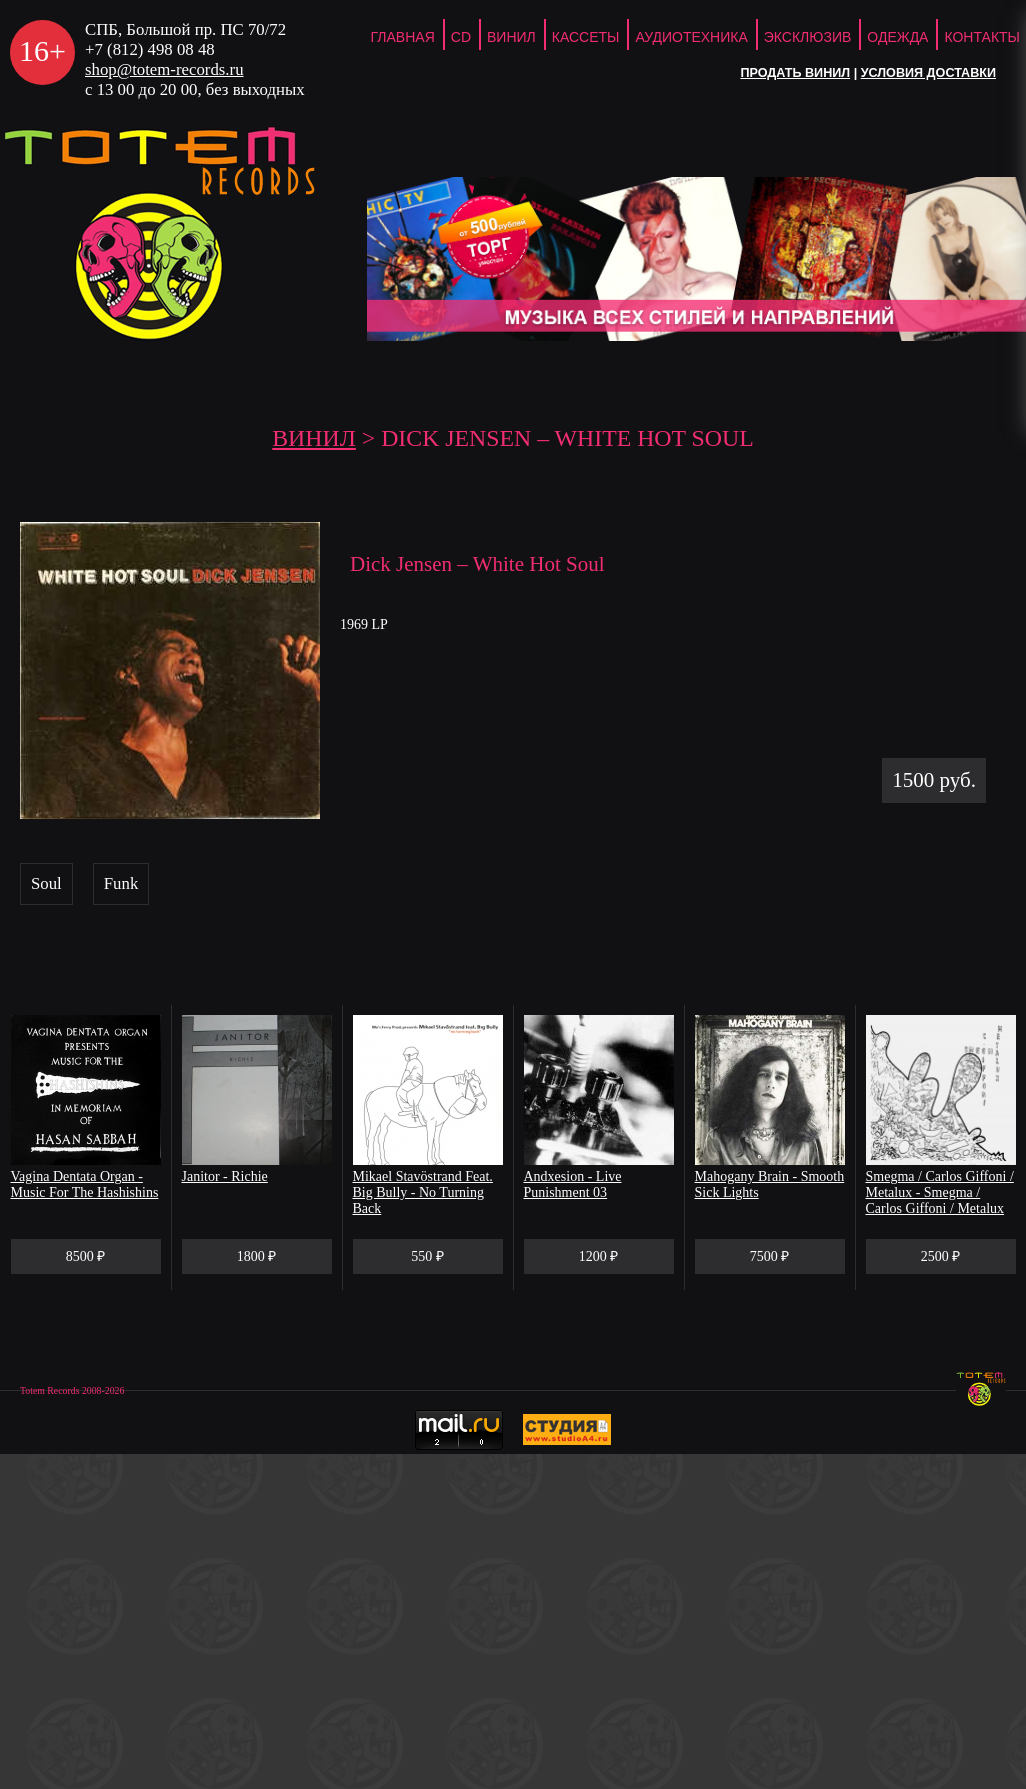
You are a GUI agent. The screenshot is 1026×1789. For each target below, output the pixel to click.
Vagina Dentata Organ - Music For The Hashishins (85, 1184)
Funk (121, 883)
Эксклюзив (808, 37)
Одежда (897, 37)
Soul (46, 883)
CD (461, 37)
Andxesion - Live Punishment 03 (573, 1184)
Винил (511, 37)
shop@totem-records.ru (164, 69)
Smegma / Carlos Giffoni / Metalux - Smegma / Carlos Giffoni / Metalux (940, 1192)
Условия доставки (928, 73)
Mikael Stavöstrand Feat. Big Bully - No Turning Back (423, 1192)
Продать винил (795, 73)
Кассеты (586, 37)
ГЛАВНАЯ (403, 37)
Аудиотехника (691, 37)
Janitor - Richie (225, 1176)
